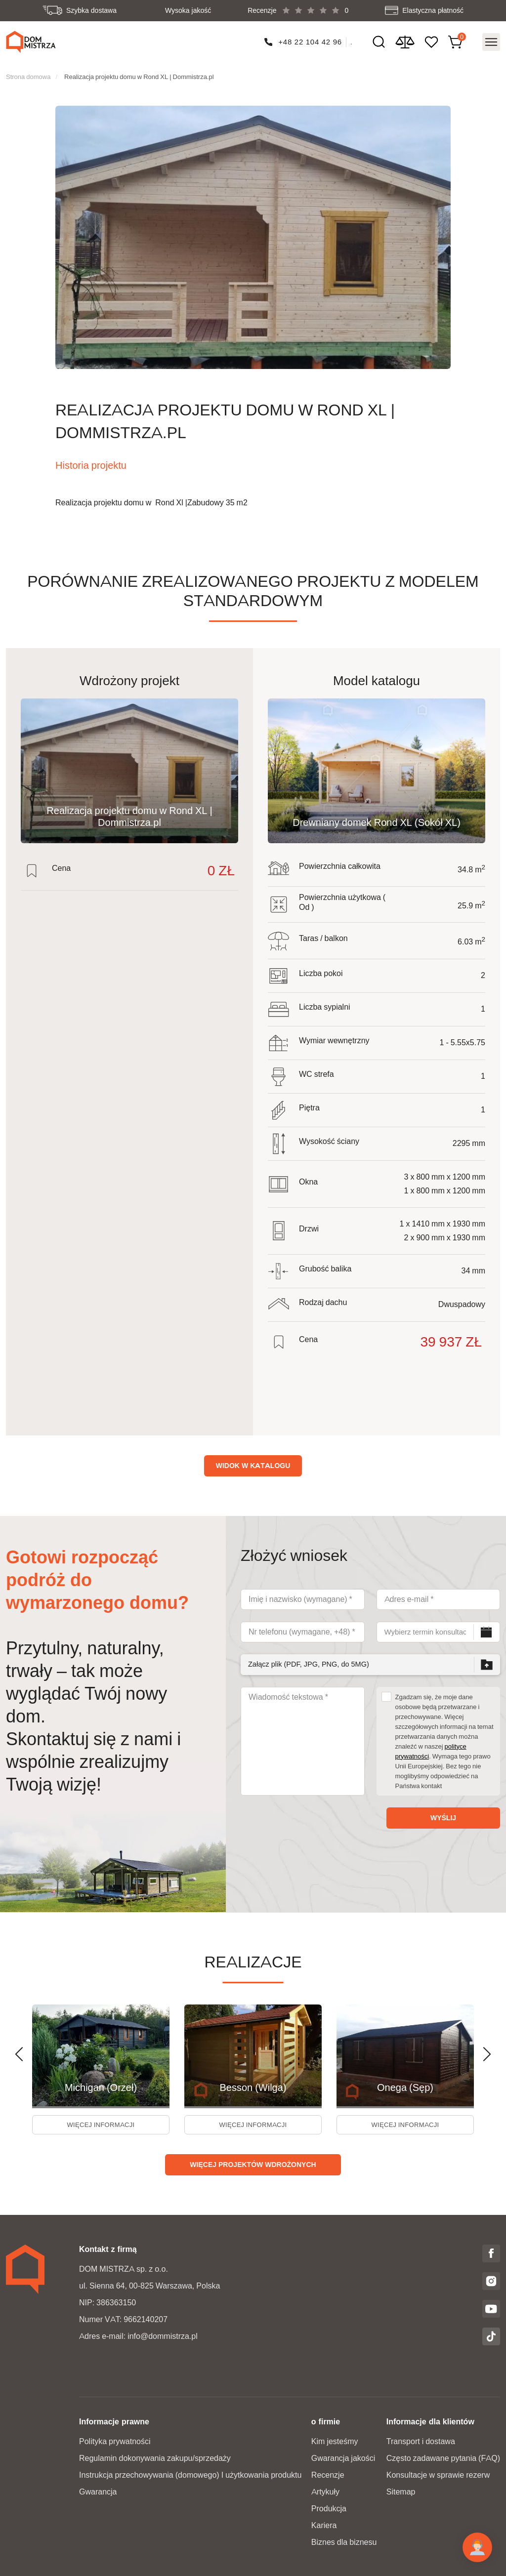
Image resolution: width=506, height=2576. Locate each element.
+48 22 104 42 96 (309, 39)
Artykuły (325, 2490)
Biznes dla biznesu (344, 2541)
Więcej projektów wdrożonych (253, 2163)
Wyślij (443, 1812)
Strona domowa (28, 72)
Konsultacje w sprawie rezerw (438, 2474)
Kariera (324, 2524)
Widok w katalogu (253, 1460)
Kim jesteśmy (334, 2440)
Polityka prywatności (115, 2440)
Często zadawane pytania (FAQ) (443, 2457)
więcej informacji (100, 2122)
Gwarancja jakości (343, 2457)
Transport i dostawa (420, 2440)
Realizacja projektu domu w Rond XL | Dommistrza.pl (139, 72)
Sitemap (401, 2490)
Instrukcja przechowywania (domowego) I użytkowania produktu (190, 2474)
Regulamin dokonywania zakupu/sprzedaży (155, 2457)
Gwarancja (98, 2490)
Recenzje (327, 2474)
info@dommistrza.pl (162, 2335)
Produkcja (328, 2507)
